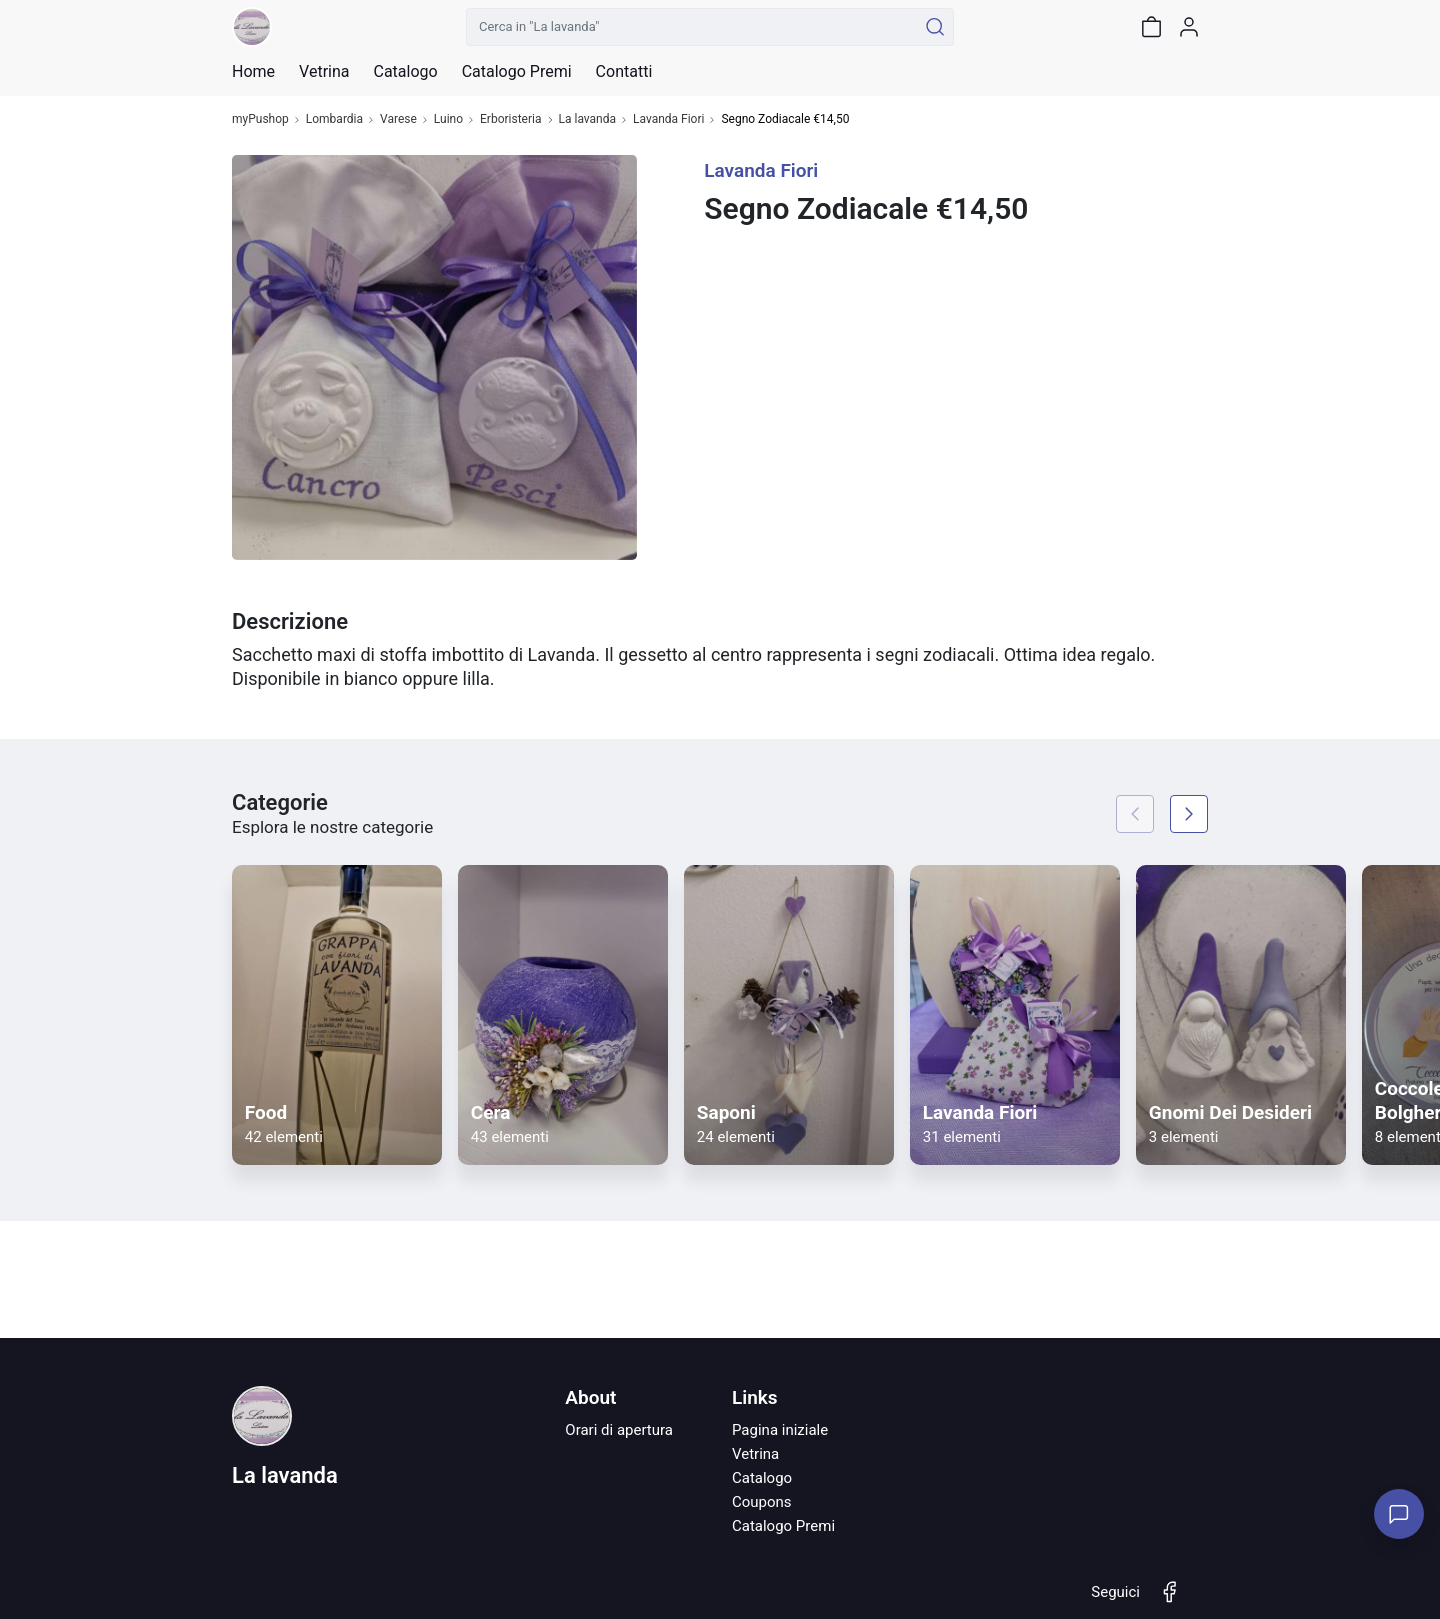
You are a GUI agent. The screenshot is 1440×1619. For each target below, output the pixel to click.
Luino (448, 119)
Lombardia (334, 119)
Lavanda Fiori (668, 119)
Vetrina (755, 1454)
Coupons (762, 1502)
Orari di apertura (619, 1430)
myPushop (260, 119)
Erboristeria (510, 119)
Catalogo (405, 72)
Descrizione (290, 621)
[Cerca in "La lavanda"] (691, 27)
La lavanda (588, 119)
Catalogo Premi (783, 1526)
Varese (398, 119)
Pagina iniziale (780, 1430)
